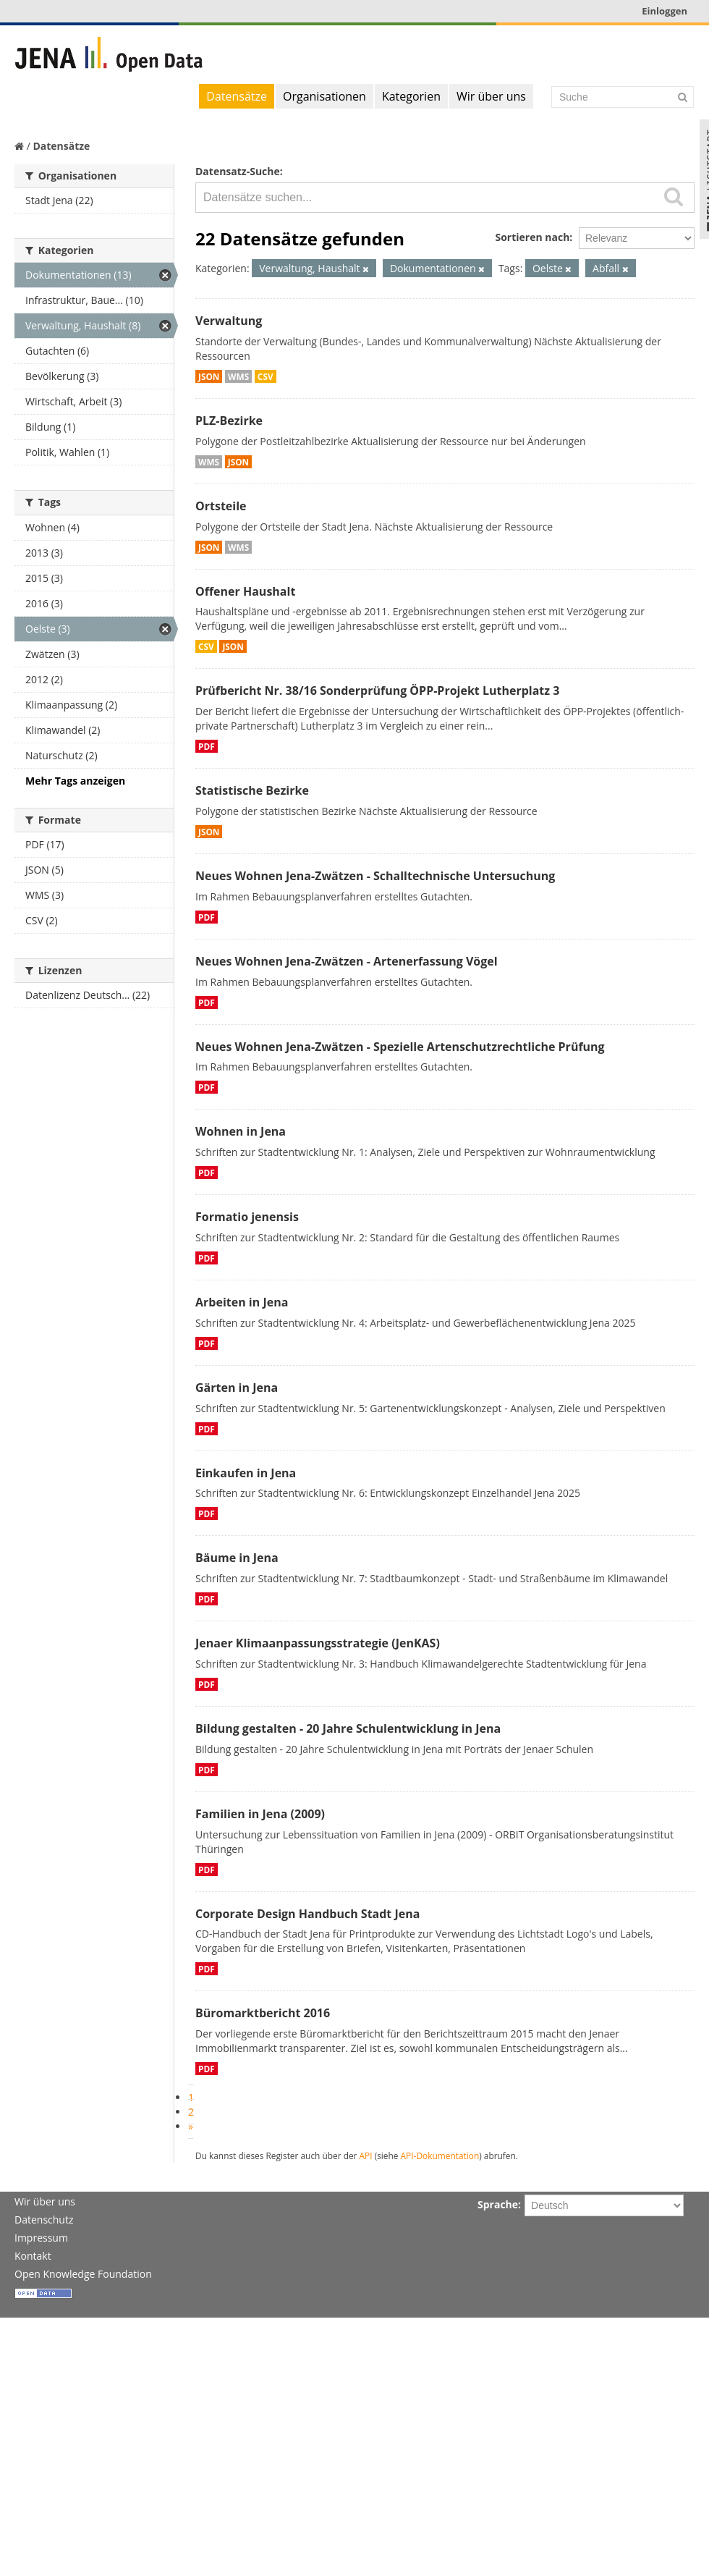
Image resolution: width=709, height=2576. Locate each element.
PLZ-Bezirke (229, 420)
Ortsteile (221, 506)
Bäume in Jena (237, 1558)
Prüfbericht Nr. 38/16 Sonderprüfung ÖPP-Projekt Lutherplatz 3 (377, 690)
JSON (208, 376)
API (366, 2155)
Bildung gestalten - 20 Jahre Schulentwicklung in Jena (348, 1728)
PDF (206, 746)
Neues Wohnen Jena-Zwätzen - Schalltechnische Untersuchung (375, 876)
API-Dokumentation (440, 2155)
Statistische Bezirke (252, 790)
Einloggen (664, 10)
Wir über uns (491, 96)
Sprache (497, 2204)
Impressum (41, 2238)
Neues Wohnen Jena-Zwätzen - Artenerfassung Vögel (346, 961)
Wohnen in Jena (240, 1131)
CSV (265, 376)
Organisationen (324, 96)
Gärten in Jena (236, 1387)
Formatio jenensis (247, 1217)
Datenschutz (43, 2219)
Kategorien (411, 96)
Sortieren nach (532, 237)
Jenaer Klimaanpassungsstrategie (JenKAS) (317, 1643)
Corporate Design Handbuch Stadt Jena (307, 1914)
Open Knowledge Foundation (83, 2274)
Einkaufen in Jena (245, 1473)
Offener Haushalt (245, 591)
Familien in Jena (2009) (260, 1814)
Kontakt (32, 2256)
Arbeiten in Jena (241, 1302)
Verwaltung (228, 321)
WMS (238, 376)
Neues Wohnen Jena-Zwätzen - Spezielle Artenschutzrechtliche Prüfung (400, 1047)
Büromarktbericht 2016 (262, 2013)
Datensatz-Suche (237, 171)
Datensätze (236, 96)
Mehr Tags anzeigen (75, 780)
